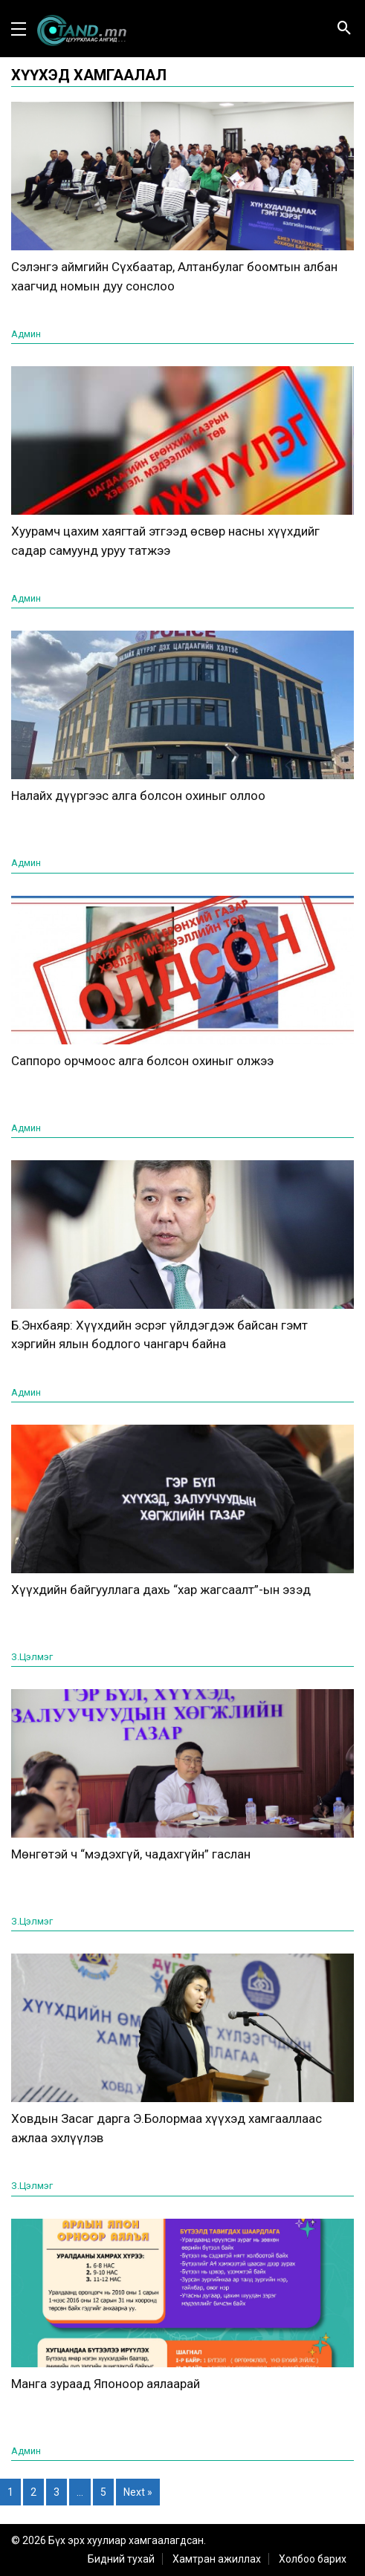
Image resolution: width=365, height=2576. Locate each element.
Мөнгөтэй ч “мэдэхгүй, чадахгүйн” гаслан (131, 1854)
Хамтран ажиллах (216, 2559)
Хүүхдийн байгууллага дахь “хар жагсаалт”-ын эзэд (161, 1589)
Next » (137, 2492)
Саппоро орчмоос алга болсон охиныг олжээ (142, 1060)
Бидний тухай (121, 2559)
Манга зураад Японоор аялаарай (105, 2383)
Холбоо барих (312, 2559)
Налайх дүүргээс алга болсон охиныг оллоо (138, 795)
